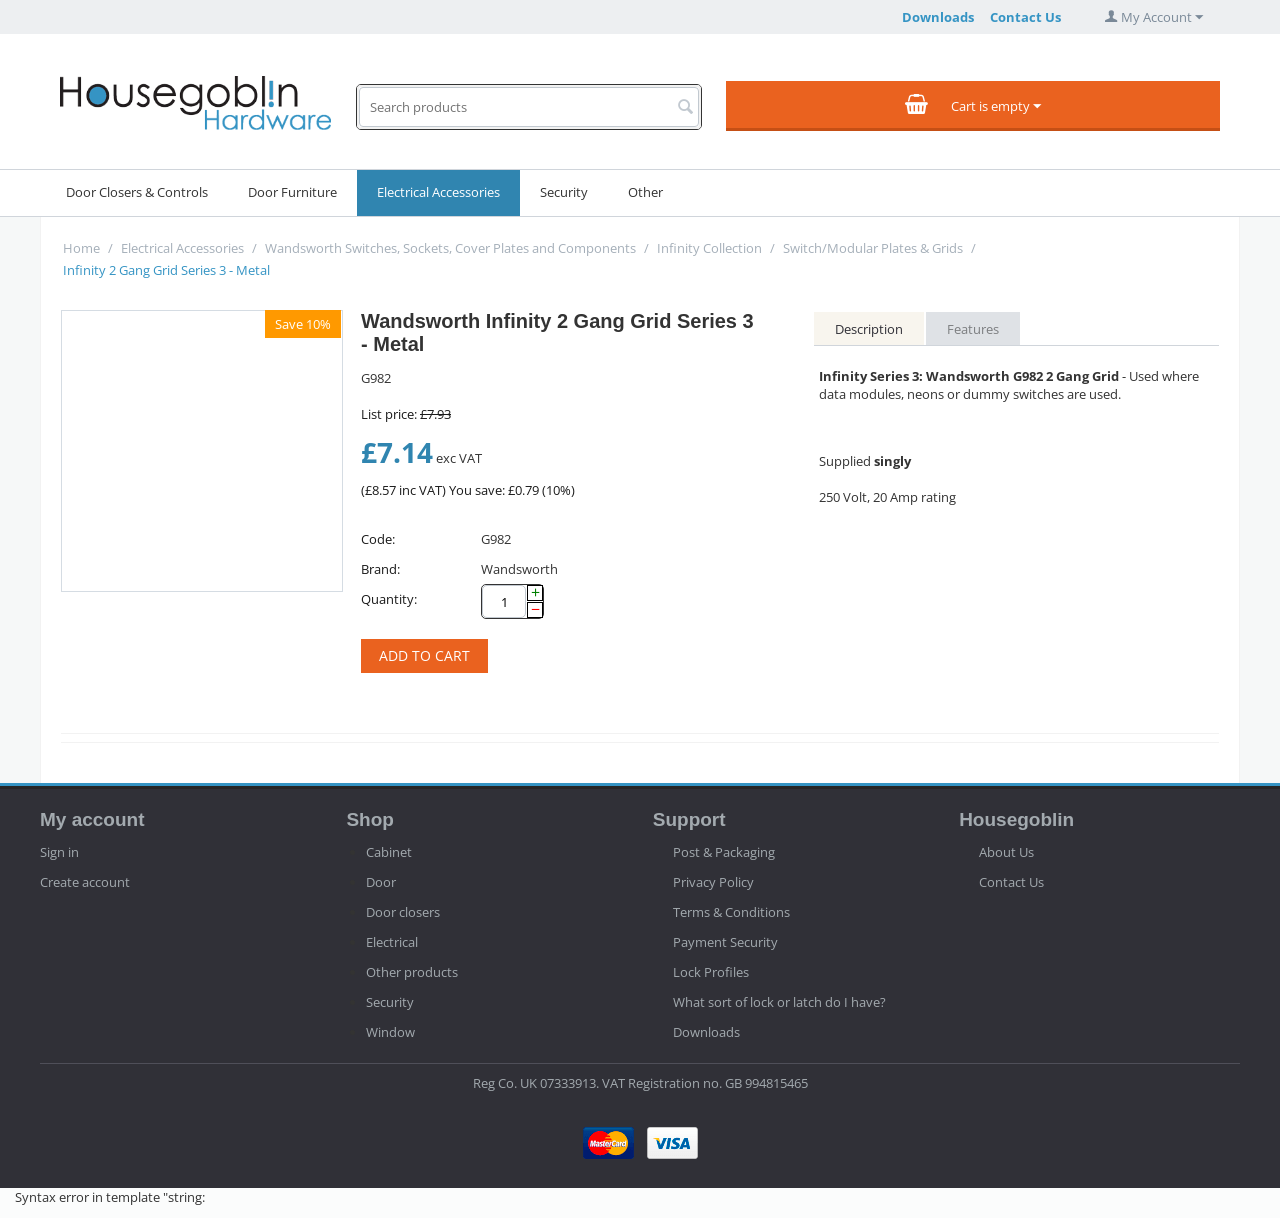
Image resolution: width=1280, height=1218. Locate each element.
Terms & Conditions (731, 912)
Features (973, 329)
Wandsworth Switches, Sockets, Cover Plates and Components (450, 248)
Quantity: (389, 599)
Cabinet (389, 852)
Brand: (380, 569)
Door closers (403, 912)
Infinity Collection (709, 248)
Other (645, 192)
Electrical (392, 942)
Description (869, 329)
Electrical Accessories (438, 192)
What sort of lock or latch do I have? (779, 1002)
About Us (1006, 852)
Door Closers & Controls (137, 192)
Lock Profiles (711, 972)
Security (564, 192)
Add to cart (424, 655)
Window (390, 1032)
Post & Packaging (724, 852)
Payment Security (725, 942)
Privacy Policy (713, 882)
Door (381, 882)
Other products (412, 972)
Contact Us (1025, 17)
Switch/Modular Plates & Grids (873, 248)
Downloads (938, 17)
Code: (378, 539)
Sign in (59, 852)
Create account (85, 882)
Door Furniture (292, 192)
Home (81, 248)
